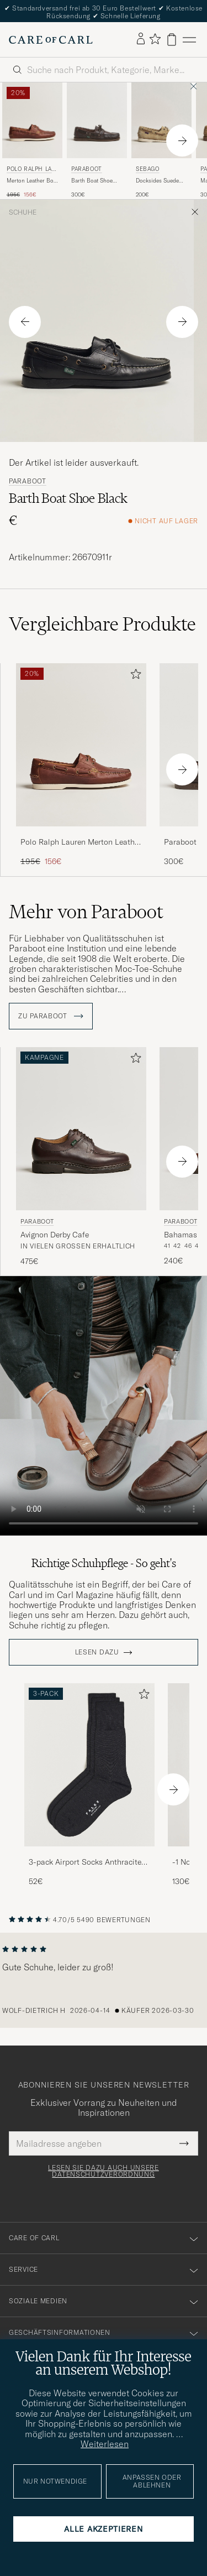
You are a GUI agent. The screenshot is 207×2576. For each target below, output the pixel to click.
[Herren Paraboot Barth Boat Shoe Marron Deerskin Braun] (97, 120)
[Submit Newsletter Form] (184, 2143)
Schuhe (22, 212)
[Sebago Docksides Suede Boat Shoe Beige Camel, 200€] (161, 140)
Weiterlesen (105, 2444)
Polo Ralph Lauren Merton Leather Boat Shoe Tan (80, 842)
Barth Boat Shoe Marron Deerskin (92, 181)
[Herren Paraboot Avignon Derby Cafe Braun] (81, 1128)
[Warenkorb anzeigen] (171, 39)
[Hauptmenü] (189, 40)
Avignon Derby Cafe (54, 1235)
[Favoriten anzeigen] (155, 39)
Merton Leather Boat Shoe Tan (32, 181)
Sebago (148, 169)
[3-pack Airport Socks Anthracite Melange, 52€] (89, 1785)
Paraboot (86, 169)
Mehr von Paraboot (86, 911)
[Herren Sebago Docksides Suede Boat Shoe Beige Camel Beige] (161, 120)
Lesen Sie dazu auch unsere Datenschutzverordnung (103, 2171)
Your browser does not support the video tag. (103, 1406)
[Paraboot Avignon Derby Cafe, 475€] (81, 1157)
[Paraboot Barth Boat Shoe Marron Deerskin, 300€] (97, 140)
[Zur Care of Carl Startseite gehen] (51, 39)
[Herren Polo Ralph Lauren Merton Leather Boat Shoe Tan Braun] (32, 120)
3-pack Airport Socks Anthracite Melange (85, 1862)
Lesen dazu (97, 1652)
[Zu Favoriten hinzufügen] (133, 676)
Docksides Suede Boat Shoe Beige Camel (157, 181)
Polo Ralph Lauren (31, 170)
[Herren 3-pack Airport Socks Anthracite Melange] (89, 1764)
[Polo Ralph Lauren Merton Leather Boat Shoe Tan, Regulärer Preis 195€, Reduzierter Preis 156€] (32, 140)
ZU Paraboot (50, 1016)
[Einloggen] (141, 39)
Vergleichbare (102, 624)
